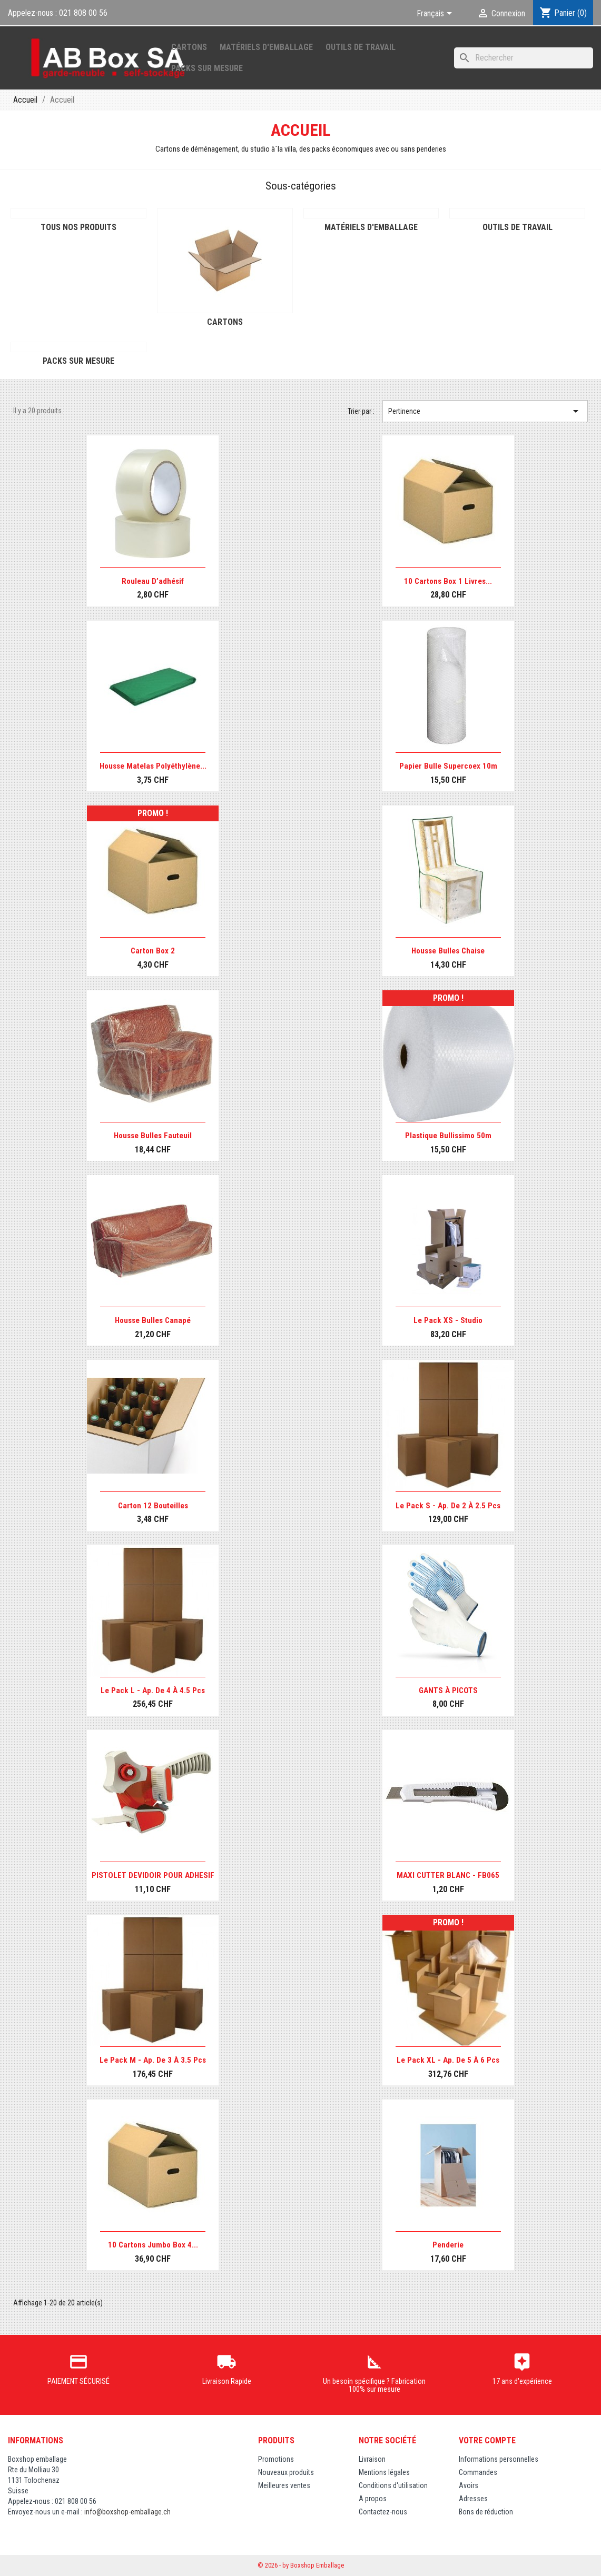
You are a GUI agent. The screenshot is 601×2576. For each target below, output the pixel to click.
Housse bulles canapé (153, 1320)
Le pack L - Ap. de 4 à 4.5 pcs (153, 1690)
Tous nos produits (78, 227)
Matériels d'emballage (266, 47)
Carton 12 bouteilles (153, 1505)
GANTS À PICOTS (448, 1690)
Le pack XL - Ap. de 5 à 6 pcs (448, 2060)
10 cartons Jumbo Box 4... (153, 2245)
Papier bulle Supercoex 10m (448, 766)
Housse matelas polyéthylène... (153, 766)
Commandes (478, 2472)
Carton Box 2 (153, 951)
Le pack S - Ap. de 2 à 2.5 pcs (448, 1505)
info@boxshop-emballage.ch (127, 2512)
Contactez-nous (383, 2512)
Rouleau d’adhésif (153, 581)
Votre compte (487, 2440)
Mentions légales (384, 2472)
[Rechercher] (523, 57)
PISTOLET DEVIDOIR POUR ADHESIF (153, 1875)
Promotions (276, 2459)
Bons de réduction (486, 2512)
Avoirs (468, 2485)
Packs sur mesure (207, 68)
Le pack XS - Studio (447, 1320)
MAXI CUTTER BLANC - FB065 (448, 1875)
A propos (373, 2498)
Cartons (189, 47)
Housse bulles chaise (448, 951)
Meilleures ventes (284, 2485)
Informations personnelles (498, 2459)
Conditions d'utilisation (393, 2485)
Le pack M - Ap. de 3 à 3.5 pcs (153, 2060)
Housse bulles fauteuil (153, 1135)
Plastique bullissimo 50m (448, 1135)
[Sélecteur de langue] (436, 14)
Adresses (473, 2498)
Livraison (372, 2459)
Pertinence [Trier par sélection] (485, 411)
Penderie (448, 2245)
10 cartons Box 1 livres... (448, 581)
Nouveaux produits (286, 2472)
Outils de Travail (361, 47)
